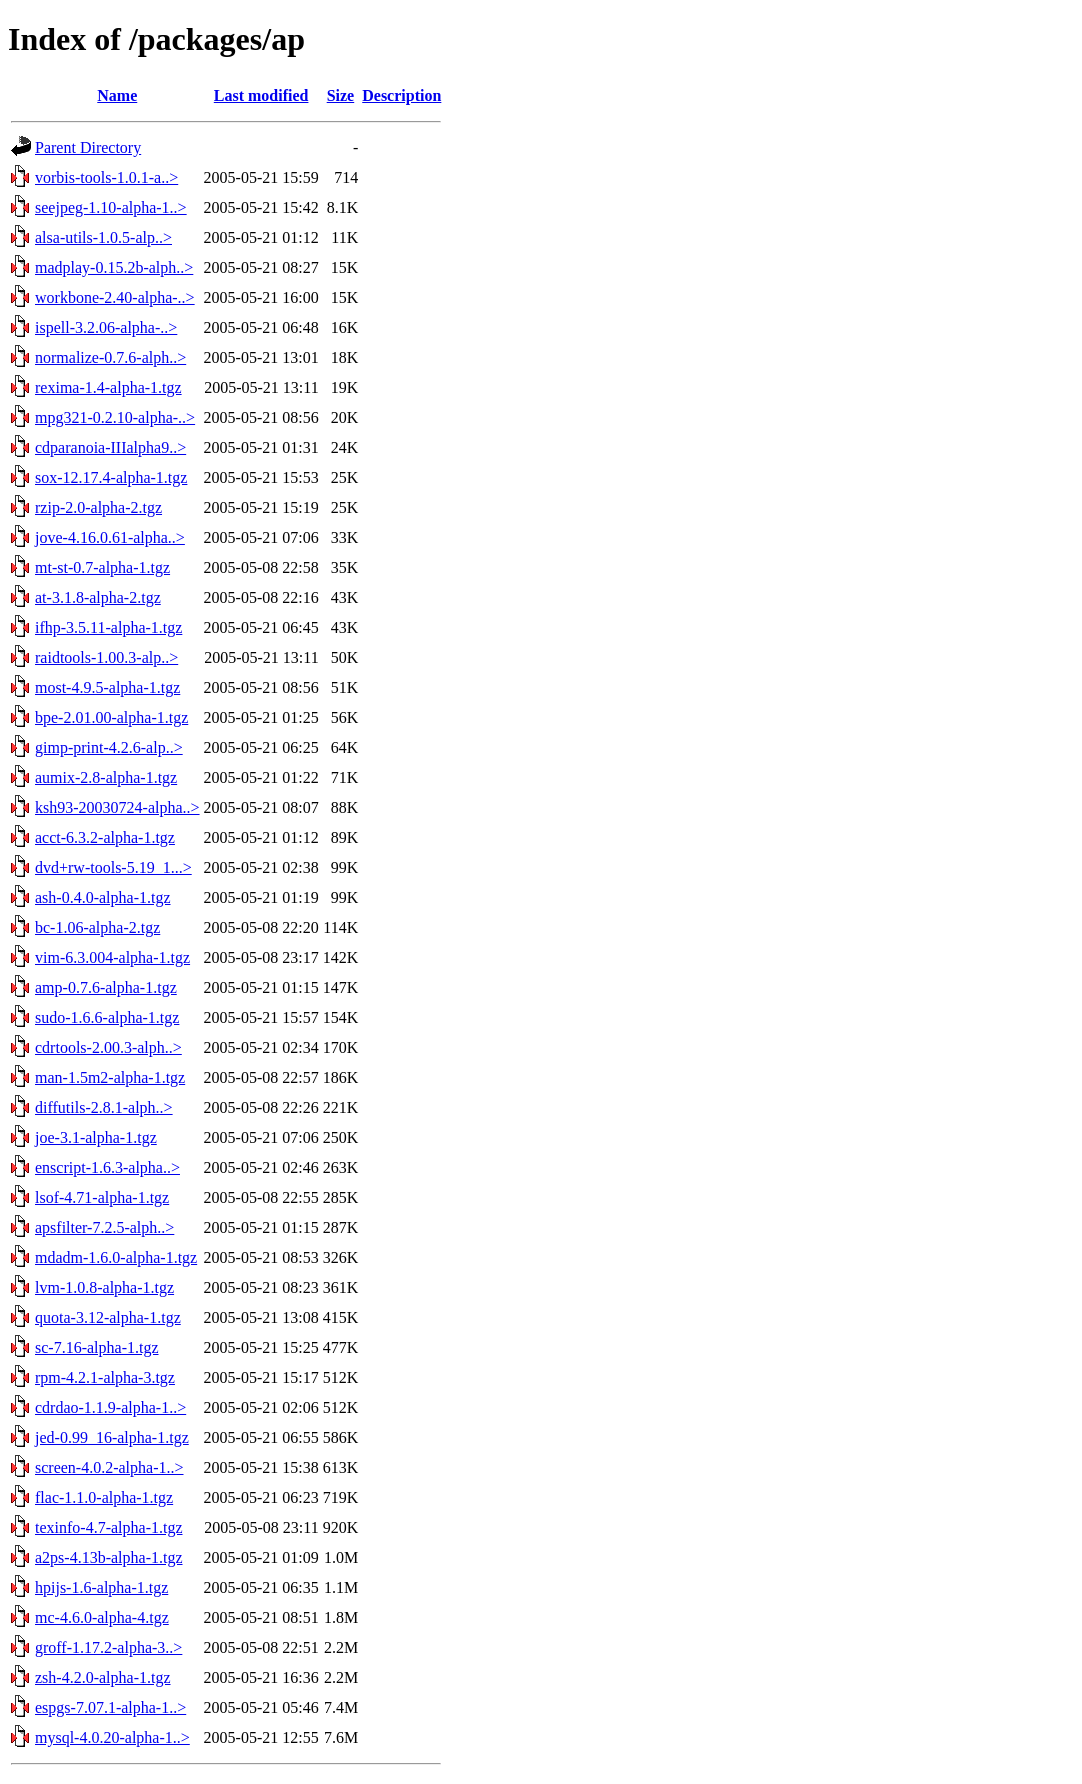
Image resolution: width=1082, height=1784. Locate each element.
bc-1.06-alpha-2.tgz (97, 927)
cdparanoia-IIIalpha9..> (110, 447)
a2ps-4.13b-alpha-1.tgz (109, 1557)
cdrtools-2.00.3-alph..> (108, 1047)
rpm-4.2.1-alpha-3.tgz (105, 1377)
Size (341, 95)
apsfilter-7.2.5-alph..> (104, 1227)
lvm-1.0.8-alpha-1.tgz (104, 1287)
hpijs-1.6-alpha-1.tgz (101, 1587)
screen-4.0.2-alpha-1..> (109, 1467)
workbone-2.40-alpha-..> (115, 297)
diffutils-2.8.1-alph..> (104, 1107)
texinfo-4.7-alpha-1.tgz (109, 1527)
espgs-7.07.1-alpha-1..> (110, 1707)
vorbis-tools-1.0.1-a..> (106, 177)
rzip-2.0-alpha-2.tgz (98, 507)
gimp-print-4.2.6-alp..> (109, 747)
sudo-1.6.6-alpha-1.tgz (107, 1017)
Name (117, 95)
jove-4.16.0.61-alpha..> (110, 537)
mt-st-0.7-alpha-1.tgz (102, 567)
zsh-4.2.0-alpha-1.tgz (103, 1677)
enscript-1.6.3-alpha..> (107, 1167)
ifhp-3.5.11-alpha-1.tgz (108, 627)
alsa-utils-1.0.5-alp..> (103, 237)
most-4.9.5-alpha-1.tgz (107, 687)
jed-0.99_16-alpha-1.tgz (112, 1437)
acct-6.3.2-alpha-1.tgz (105, 837)
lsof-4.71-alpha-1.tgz (102, 1197)
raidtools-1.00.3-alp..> (106, 657)
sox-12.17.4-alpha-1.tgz (111, 477)
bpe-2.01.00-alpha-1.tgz (111, 717)
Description (401, 95)
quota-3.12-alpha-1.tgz (108, 1317)
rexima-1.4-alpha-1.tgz (108, 387)
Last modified (261, 95)
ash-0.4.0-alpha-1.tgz (103, 897)
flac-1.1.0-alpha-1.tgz (104, 1497)
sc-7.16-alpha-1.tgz (97, 1347)
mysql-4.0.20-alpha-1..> (112, 1737)
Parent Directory (88, 147)
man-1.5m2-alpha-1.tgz (110, 1077)
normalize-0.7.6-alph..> (110, 357)
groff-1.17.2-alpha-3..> (108, 1647)
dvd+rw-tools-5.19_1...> (113, 867)
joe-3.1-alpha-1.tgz (96, 1137)
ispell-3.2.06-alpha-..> (106, 327)
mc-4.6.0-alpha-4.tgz (102, 1617)
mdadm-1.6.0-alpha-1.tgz (116, 1257)
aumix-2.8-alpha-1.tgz (106, 777)
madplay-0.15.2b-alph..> (114, 267)
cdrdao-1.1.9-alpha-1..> (110, 1407)
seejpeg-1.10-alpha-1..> (111, 207)
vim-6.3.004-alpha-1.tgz (112, 957)
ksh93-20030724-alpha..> (117, 807)
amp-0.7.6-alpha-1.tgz (106, 987)
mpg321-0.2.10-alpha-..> (115, 417)
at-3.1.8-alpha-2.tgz (98, 597)
